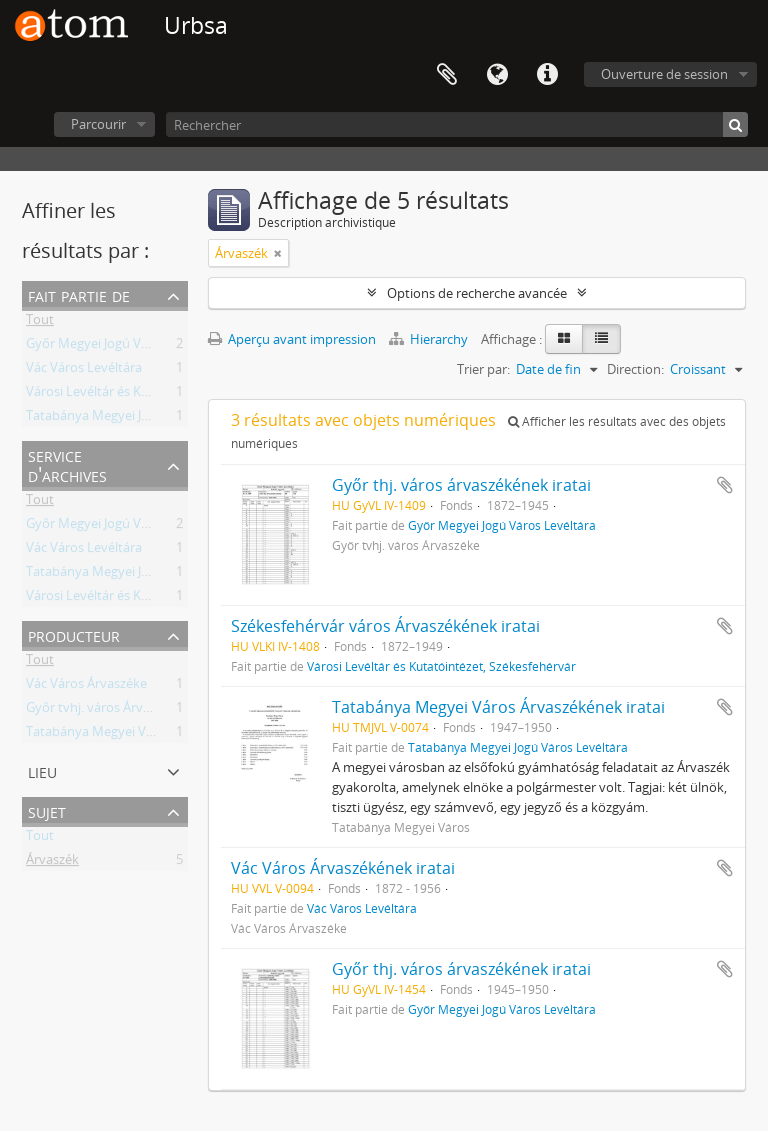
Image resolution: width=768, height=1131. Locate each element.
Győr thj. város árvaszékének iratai (461, 485)
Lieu (42, 770)
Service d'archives (67, 464)
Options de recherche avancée (477, 293)
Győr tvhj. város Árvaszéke (104, 711)
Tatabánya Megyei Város (99, 735)
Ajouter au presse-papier (725, 485)
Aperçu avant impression (292, 339)
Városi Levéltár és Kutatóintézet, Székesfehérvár (168, 395)
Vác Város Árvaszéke (86, 687)
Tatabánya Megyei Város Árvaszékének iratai (498, 707)
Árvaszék (52, 863)
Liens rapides (547, 75)
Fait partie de (79, 294)
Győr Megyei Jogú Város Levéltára (125, 347)
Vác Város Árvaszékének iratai (343, 868)
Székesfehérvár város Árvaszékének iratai (385, 626)
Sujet (47, 810)
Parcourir (98, 124)
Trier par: (483, 369)
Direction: (635, 369)
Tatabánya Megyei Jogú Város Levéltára (142, 419)
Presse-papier (447, 75)
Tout (40, 323)
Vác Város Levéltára (84, 371)
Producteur (74, 634)
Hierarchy (430, 339)
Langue (497, 75)
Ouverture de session (664, 74)
